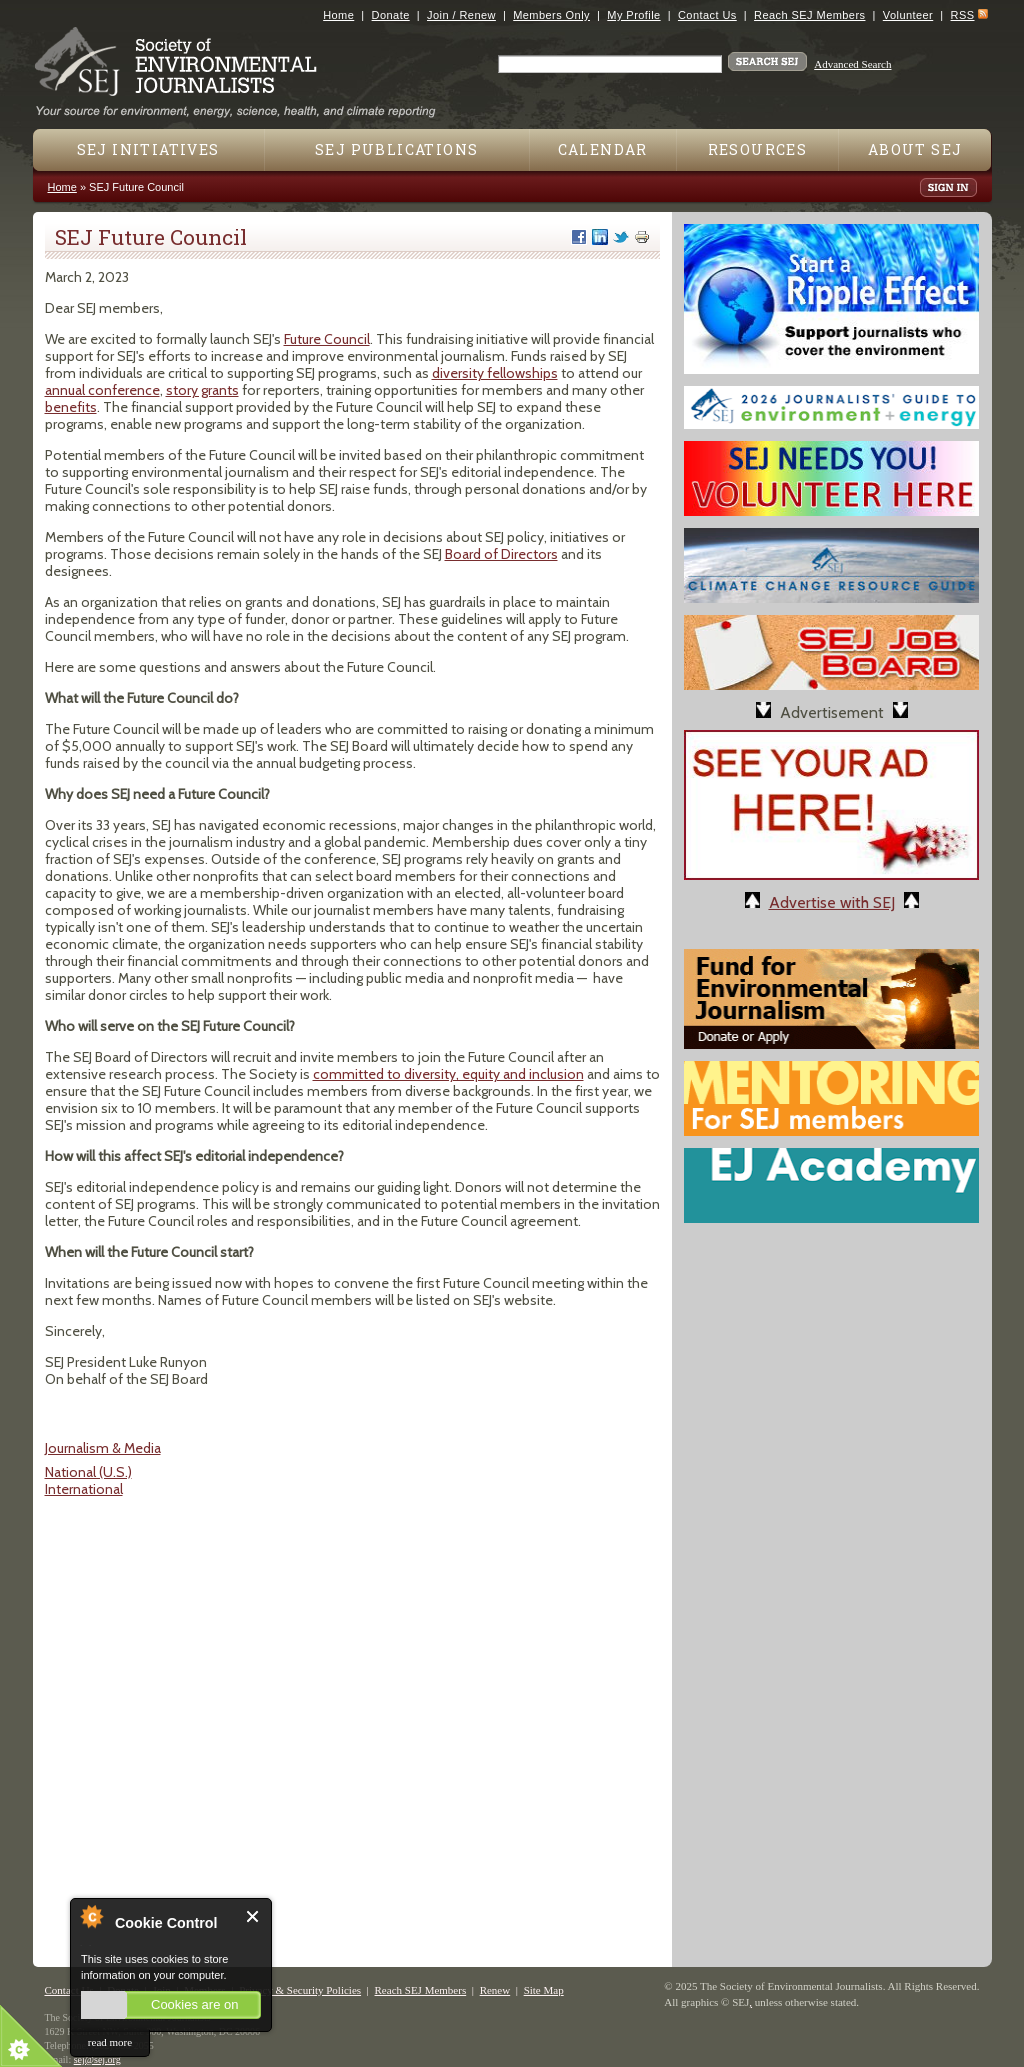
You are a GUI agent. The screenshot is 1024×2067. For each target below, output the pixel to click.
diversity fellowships (495, 373)
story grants (202, 390)
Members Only (551, 15)
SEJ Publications (396, 149)
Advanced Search (852, 64)
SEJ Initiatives (148, 149)
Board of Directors (501, 554)
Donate (391, 15)
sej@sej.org (97, 2059)
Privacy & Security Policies (300, 1990)
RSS (963, 15)
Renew (495, 1990)
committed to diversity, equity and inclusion (448, 1074)
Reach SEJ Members (809, 15)
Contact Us (707, 15)
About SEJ (915, 149)
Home (338, 15)
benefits (71, 407)
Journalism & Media (103, 1448)
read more (110, 2042)
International (84, 1489)
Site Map (544, 1990)
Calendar (603, 149)
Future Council (327, 339)
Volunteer (908, 15)
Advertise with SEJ (832, 902)
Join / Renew (461, 15)
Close (253, 1916)
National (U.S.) (88, 1472)
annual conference (102, 390)
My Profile (633, 15)
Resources (758, 149)
